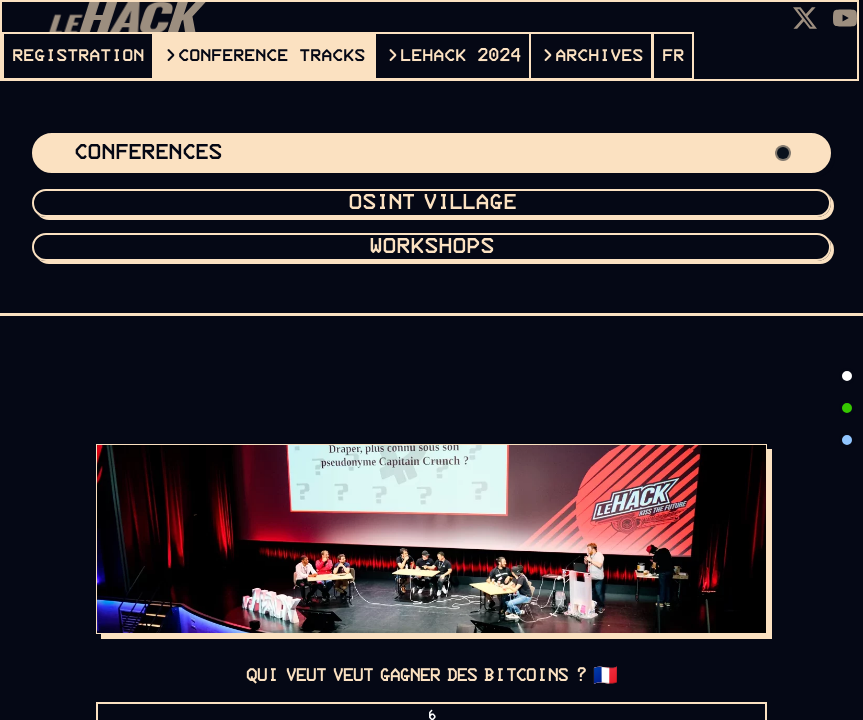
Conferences (431, 153)
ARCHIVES (599, 56)
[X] (805, 18)
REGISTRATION (78, 56)
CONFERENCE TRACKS (271, 56)
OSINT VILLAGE (432, 203)
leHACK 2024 (460, 56)
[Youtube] (845, 18)
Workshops (431, 247)
